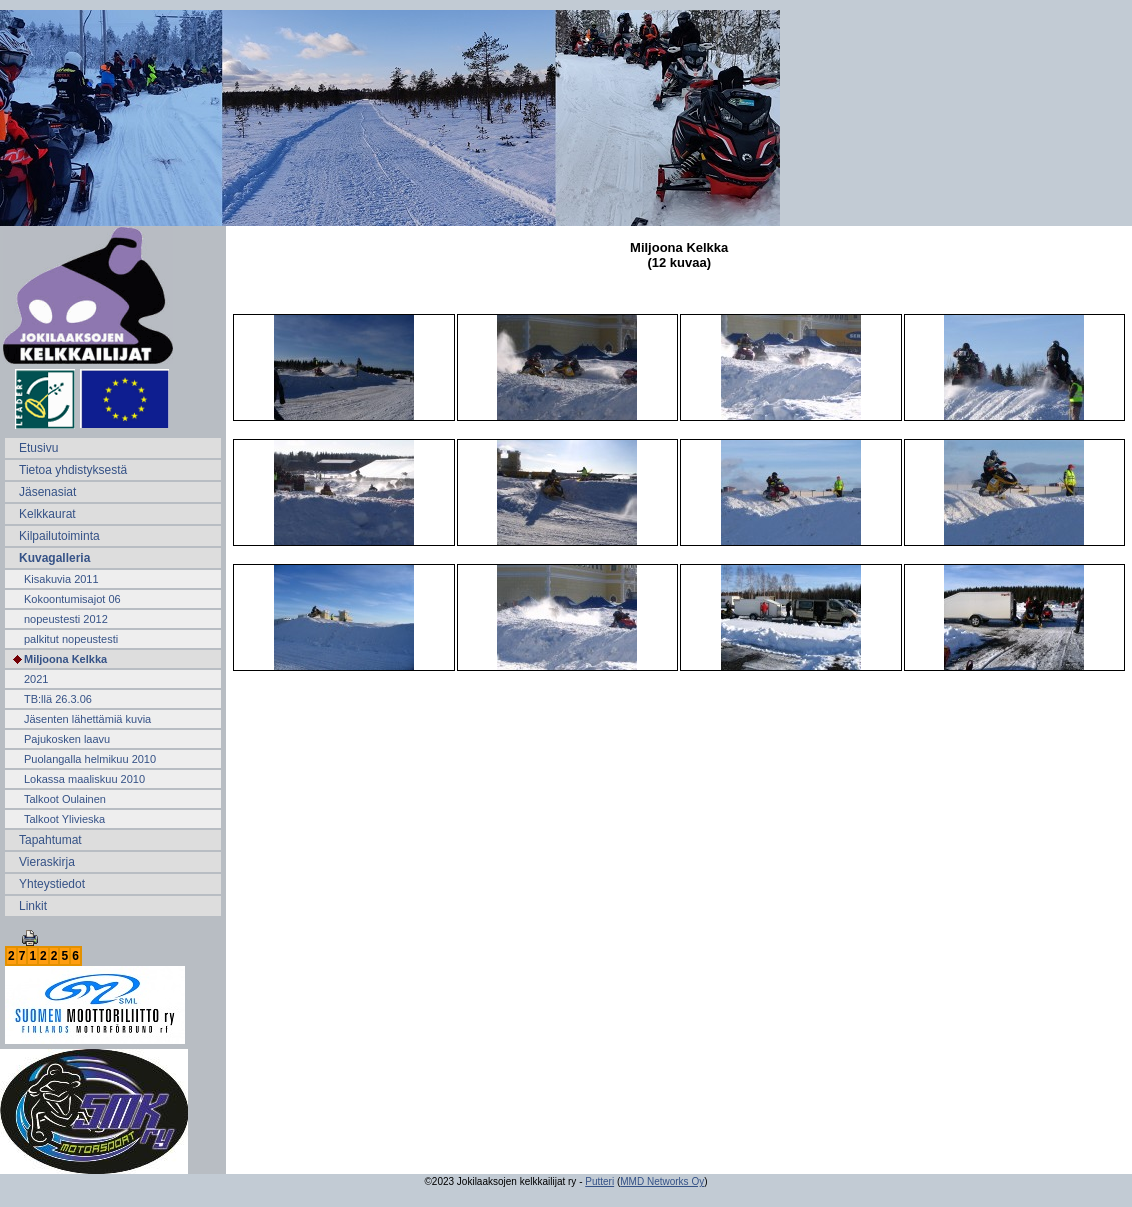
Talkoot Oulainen (65, 799)
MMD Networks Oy (662, 1181)
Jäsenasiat (47, 492)
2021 (36, 679)
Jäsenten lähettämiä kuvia (87, 719)
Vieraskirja (47, 862)
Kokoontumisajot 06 (72, 599)
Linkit (33, 906)
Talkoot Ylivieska (64, 819)
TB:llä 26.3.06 (58, 699)
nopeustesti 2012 (66, 619)
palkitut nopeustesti (71, 639)
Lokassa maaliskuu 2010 (84, 779)
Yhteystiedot (52, 884)
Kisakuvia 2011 (61, 579)
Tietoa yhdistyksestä (73, 470)
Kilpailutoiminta (59, 536)
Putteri (599, 1181)
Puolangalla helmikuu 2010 (90, 759)
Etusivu (38, 448)
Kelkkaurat (47, 514)
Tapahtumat (50, 840)
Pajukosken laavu (67, 739)
